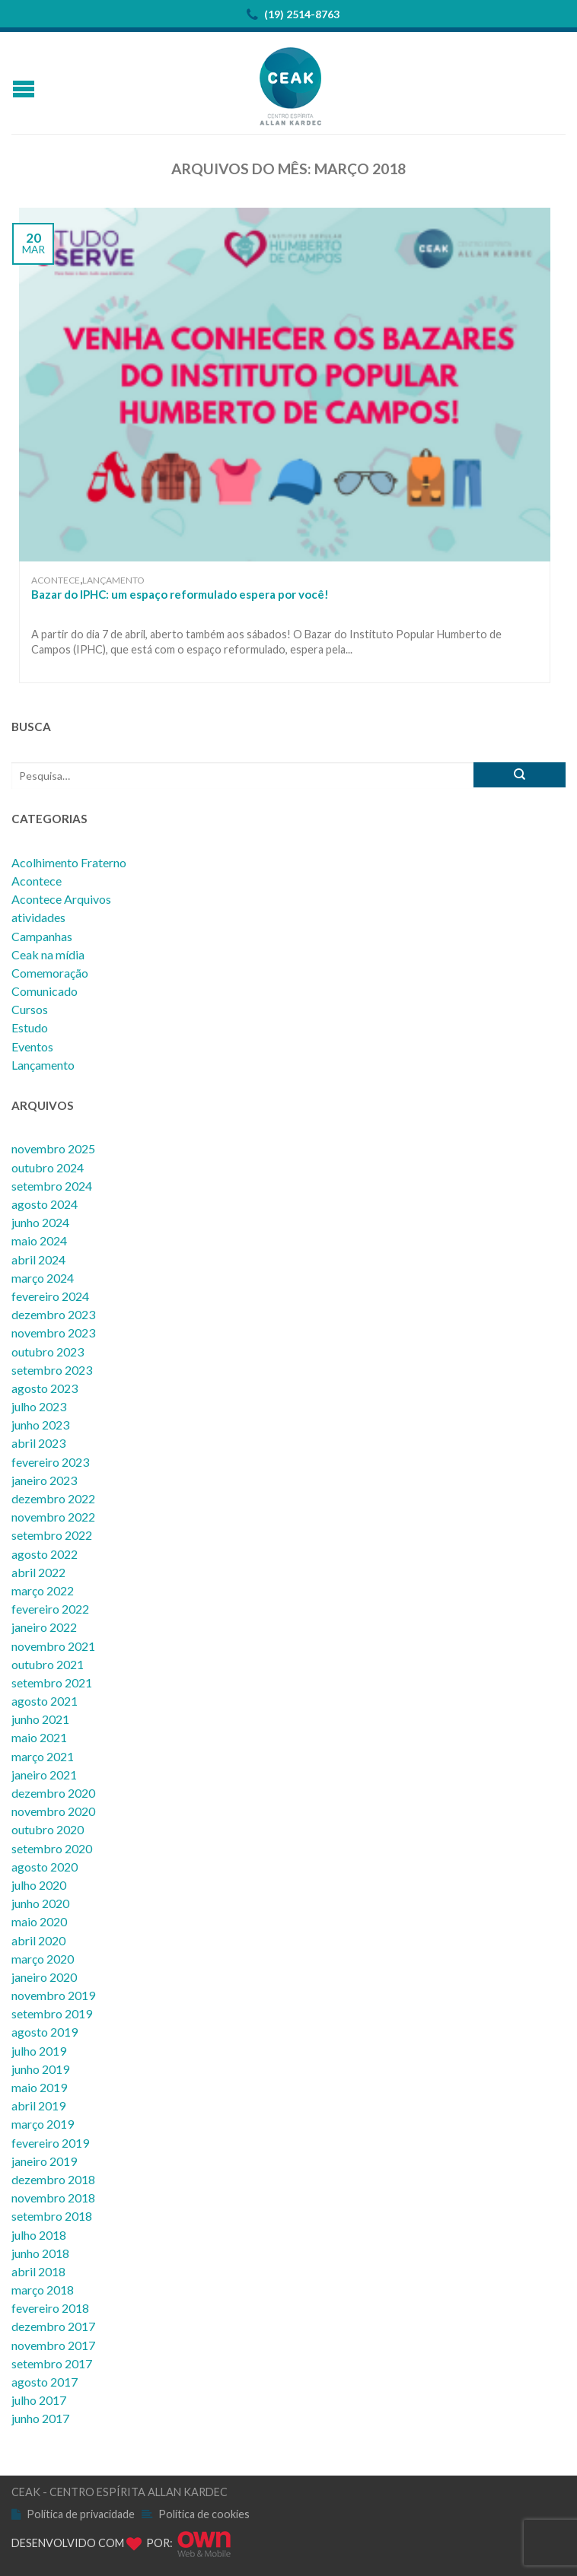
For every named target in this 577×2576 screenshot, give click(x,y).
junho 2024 (40, 1222)
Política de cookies (204, 2514)
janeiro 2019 (44, 2161)
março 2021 (42, 1756)
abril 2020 (38, 1940)
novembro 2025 (53, 1148)
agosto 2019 (44, 2031)
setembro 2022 (51, 1535)
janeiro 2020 (44, 1977)
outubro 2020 (47, 1829)
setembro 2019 (51, 2013)
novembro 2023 (53, 1332)
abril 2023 (38, 1443)
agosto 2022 (44, 1554)
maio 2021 (39, 1737)
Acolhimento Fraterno (68, 862)
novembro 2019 (53, 1995)
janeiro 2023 (44, 1480)
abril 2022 (38, 1572)
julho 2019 (38, 2050)
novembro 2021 (53, 1646)
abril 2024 (38, 1259)
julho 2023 (38, 1406)
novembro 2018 (53, 2197)
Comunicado (44, 991)
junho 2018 (40, 2253)
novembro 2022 (53, 1516)
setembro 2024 (51, 1185)
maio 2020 (39, 1921)
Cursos (29, 1009)
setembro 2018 (51, 2216)
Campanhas (41, 936)
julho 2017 (38, 2400)
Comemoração (49, 972)
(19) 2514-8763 (293, 15)
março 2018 (42, 2289)
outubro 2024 (47, 1167)
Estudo (29, 1027)
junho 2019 (40, 2069)
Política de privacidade (81, 2514)
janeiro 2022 (44, 1627)
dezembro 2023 (53, 1314)
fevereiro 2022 (50, 1608)
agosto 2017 (44, 2381)
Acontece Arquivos (61, 899)
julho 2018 (38, 2235)
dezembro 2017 (53, 2326)
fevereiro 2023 (50, 1462)
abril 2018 (38, 2271)
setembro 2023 (51, 1370)
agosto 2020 (44, 1866)
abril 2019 (38, 2105)
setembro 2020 (51, 1848)
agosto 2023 (44, 1388)
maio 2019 (39, 2087)
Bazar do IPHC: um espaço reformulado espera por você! (180, 594)
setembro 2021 (51, 1682)
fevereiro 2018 (50, 2308)
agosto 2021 (44, 1700)
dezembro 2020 (53, 1793)
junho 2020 (40, 1903)
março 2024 (42, 1278)
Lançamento (113, 580)
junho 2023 (40, 1424)
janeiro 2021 (44, 1774)
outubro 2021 (47, 1664)
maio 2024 (39, 1240)
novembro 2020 (53, 1811)
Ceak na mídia (47, 954)
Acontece (55, 580)
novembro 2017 (53, 2345)
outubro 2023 (47, 1351)
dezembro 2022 (53, 1498)
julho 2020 (38, 1885)
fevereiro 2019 (50, 2143)
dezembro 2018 (53, 2179)
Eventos (32, 1046)
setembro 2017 (51, 2363)
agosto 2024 (44, 1204)
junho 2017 (40, 2418)
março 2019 (42, 2123)
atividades (38, 917)
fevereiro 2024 (50, 1296)
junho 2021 (40, 1719)
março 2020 (42, 1958)
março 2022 (42, 1590)
